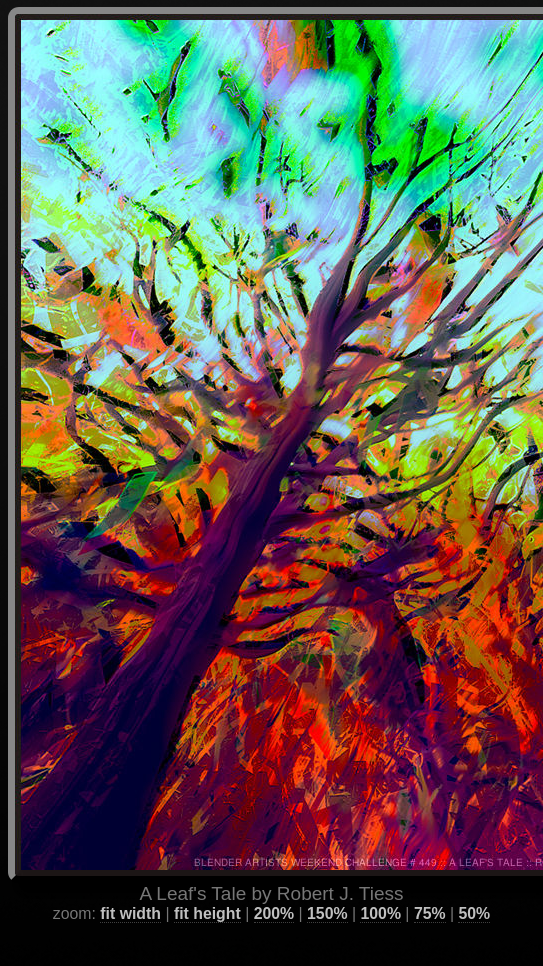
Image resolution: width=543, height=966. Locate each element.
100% (380, 887)
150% (327, 887)
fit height (207, 887)
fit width (130, 887)
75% (430, 887)
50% (474, 887)
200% (274, 887)
